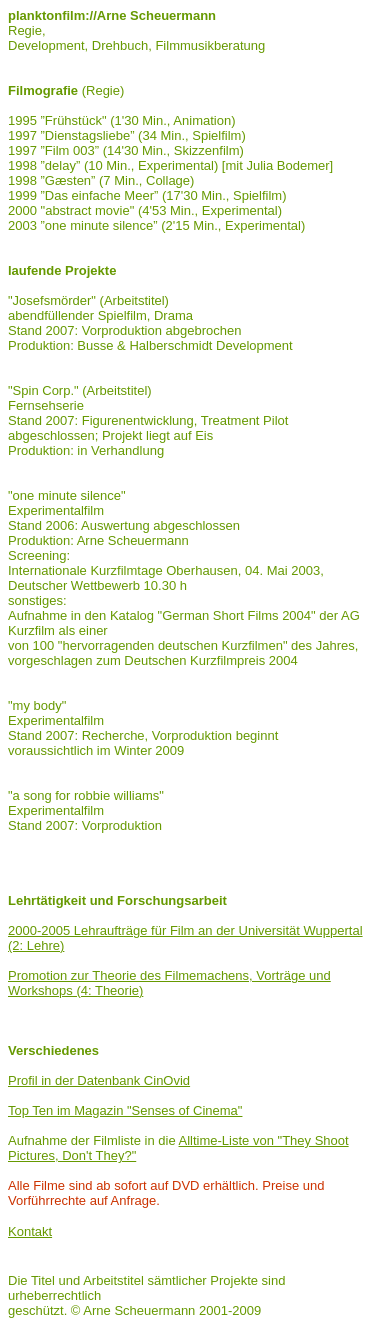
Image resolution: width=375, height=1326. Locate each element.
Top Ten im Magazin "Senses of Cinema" (125, 1110)
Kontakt (30, 1231)
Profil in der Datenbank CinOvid (99, 1080)
